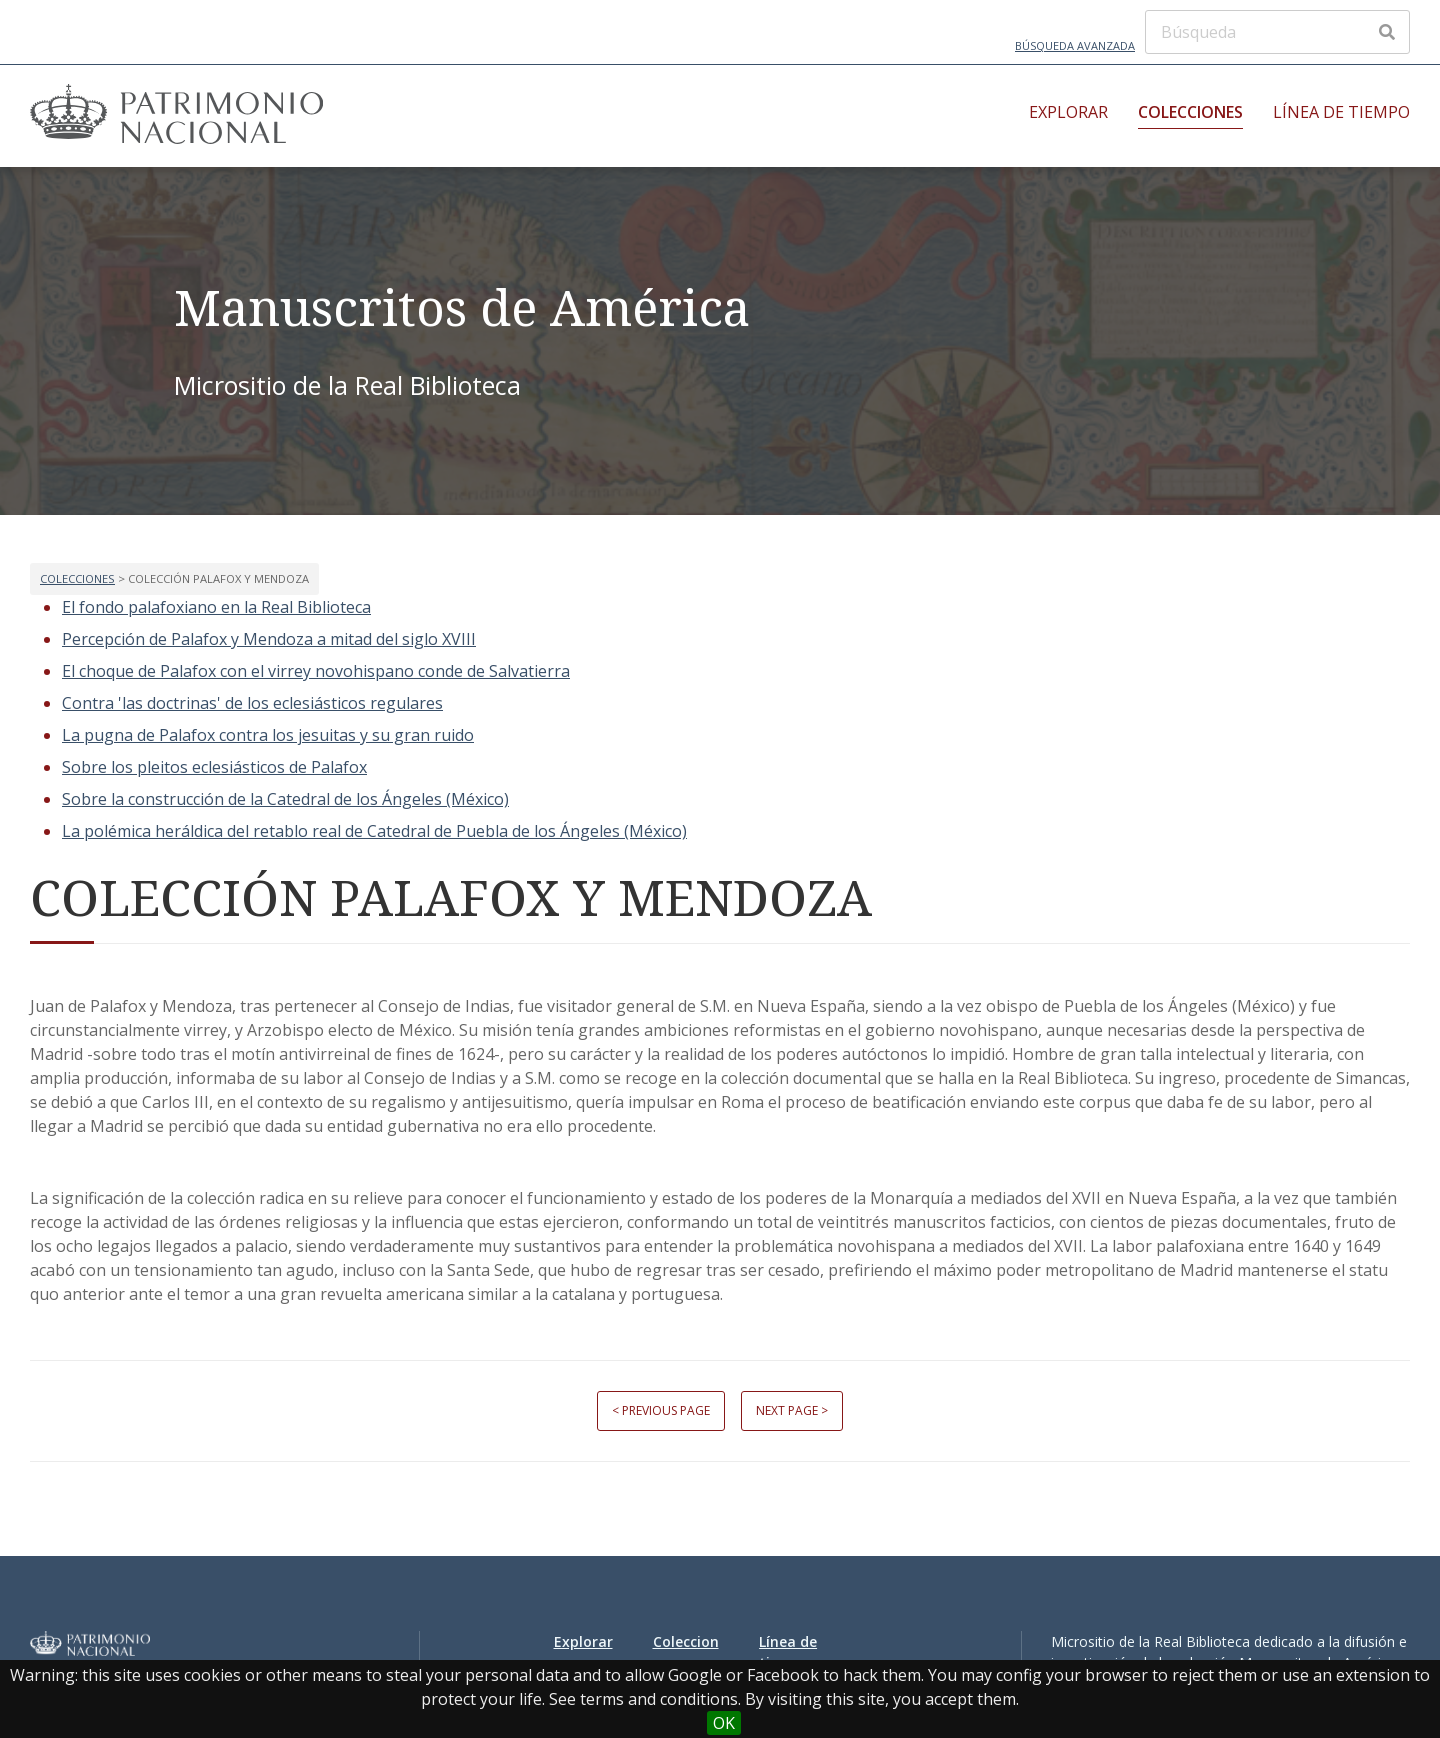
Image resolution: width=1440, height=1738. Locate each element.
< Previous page (661, 1410)
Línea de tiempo (1341, 112)
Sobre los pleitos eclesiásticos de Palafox (214, 767)
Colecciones (1190, 112)
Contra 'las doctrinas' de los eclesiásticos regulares (252, 703)
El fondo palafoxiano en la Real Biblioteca (216, 607)
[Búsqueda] (1277, 32)
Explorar (1068, 112)
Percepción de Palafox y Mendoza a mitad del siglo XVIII (269, 639)
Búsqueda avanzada (1075, 45)
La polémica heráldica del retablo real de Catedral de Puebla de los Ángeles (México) (374, 831)
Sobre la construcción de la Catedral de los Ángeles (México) (285, 799)
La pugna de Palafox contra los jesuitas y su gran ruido (268, 735)
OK (724, 1723)
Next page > (792, 1410)
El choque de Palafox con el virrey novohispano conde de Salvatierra (316, 671)
